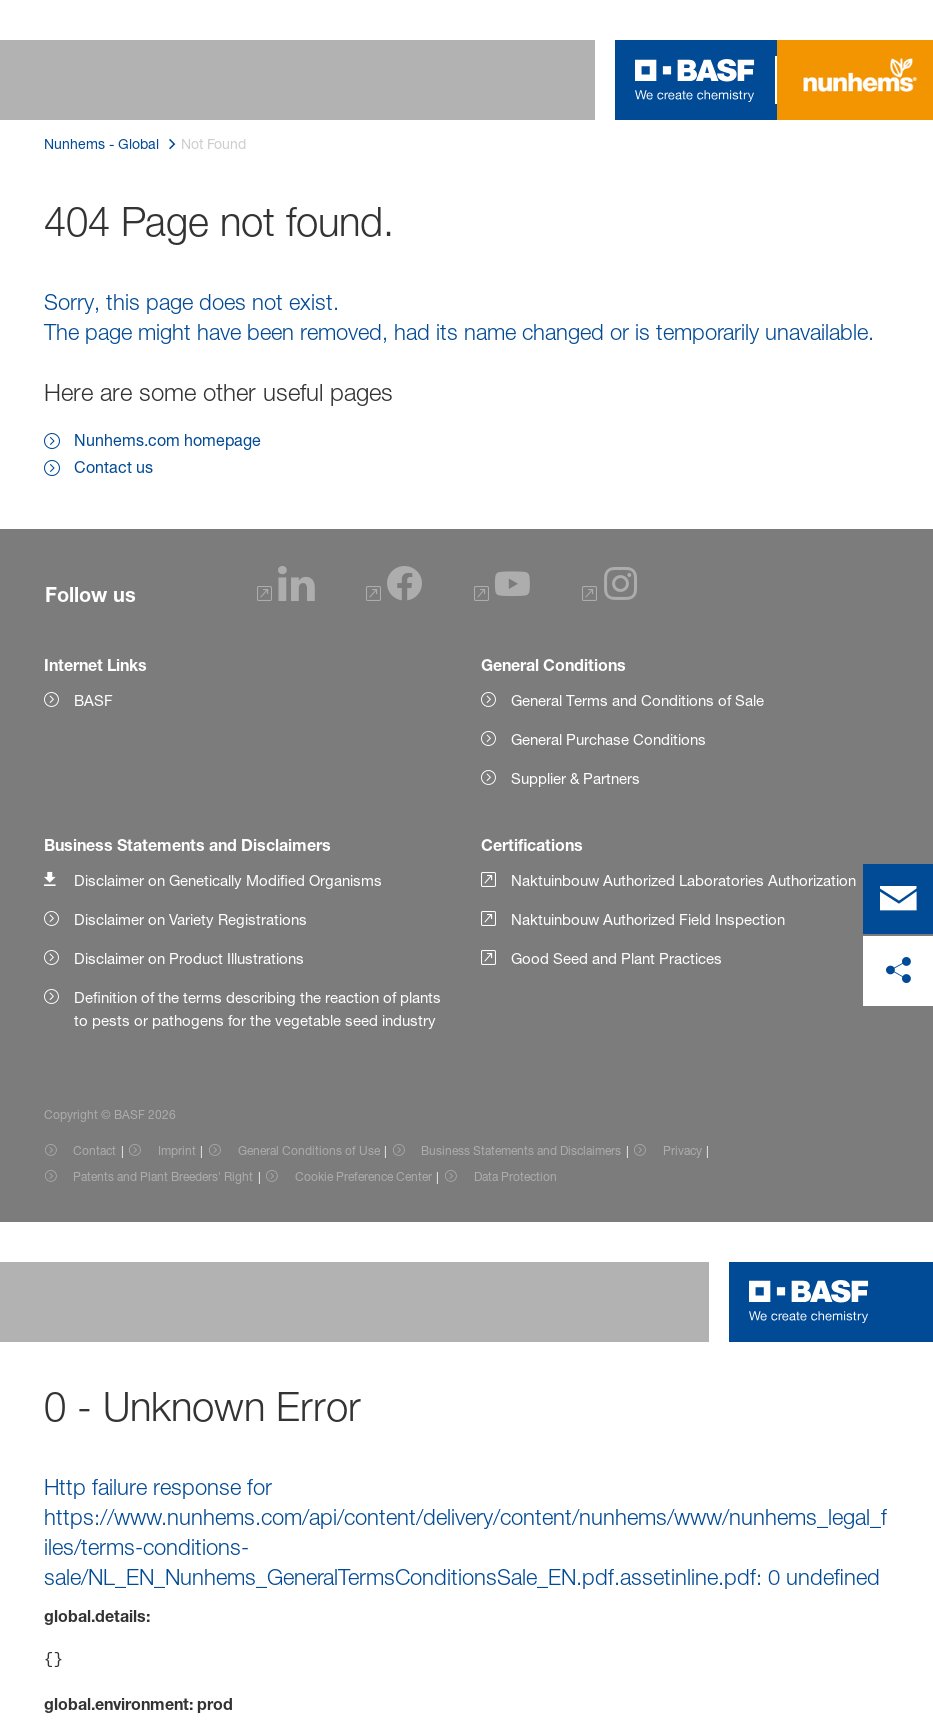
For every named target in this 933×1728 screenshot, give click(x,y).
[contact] (898, 899)
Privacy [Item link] (682, 1150)
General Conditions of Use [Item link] (309, 1150)
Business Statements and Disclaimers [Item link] (521, 1150)
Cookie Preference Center (363, 1176)
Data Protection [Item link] (515, 1176)
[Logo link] (695, 80)
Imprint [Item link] (177, 1150)
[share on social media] (898, 971)
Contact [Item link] (94, 1150)
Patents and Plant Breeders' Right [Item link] (163, 1176)
